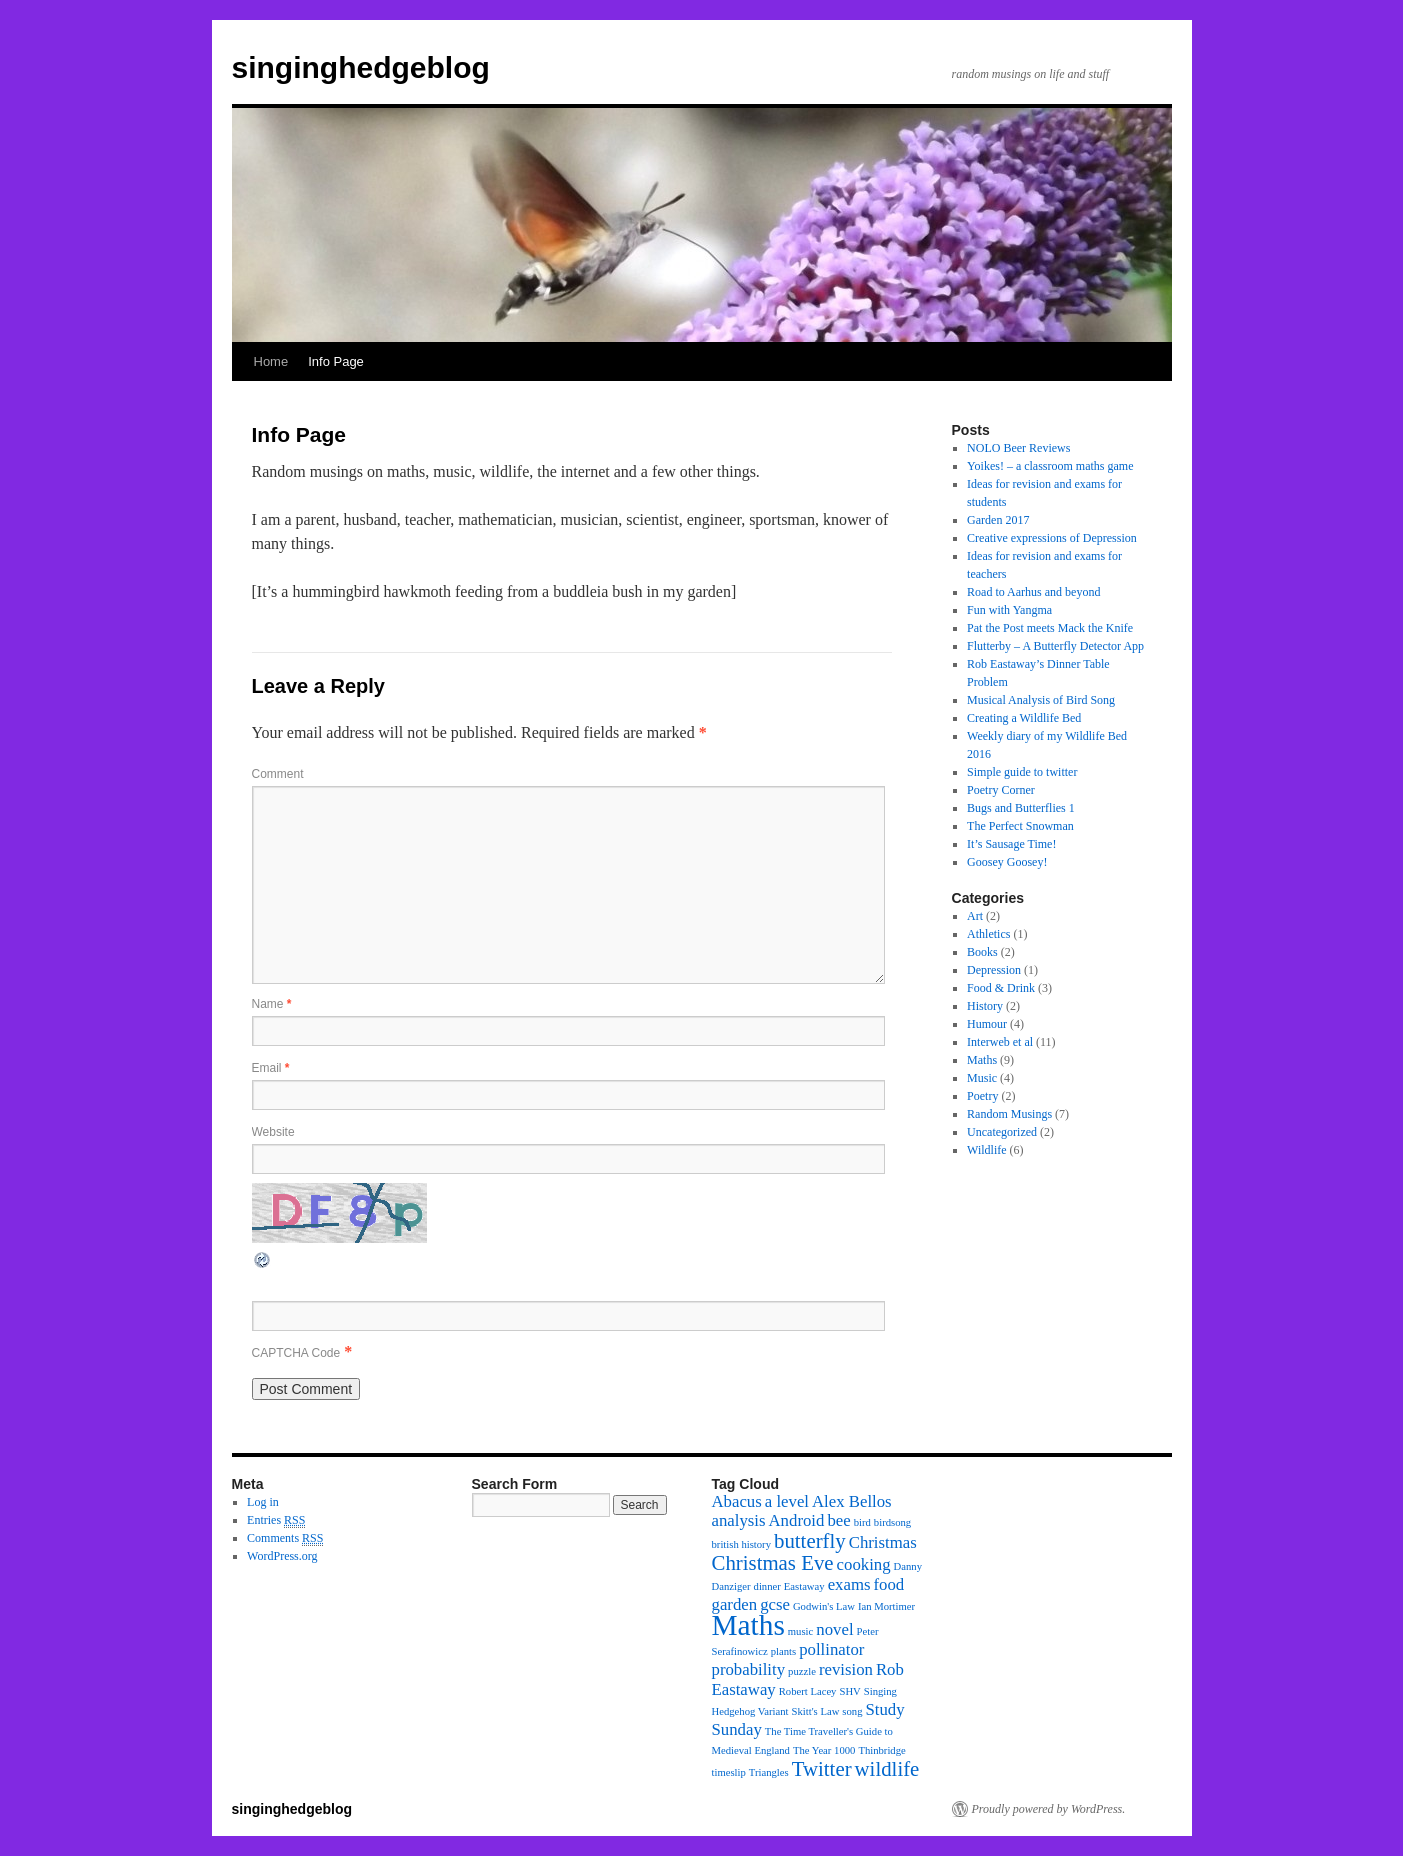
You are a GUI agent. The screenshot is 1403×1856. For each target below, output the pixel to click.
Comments (285, 1538)
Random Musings (1009, 1114)
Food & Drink (1001, 988)
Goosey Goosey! (1007, 862)
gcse (775, 1604)
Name (272, 1004)
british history (742, 1544)
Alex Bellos (852, 1501)
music (800, 1631)
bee (838, 1520)
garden (735, 1604)
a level (787, 1501)
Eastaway (804, 1586)
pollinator (831, 1649)
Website (273, 1132)
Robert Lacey (808, 1691)
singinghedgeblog (361, 67)
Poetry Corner (1001, 790)
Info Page (336, 361)
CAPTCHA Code (296, 1353)
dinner (767, 1586)
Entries (276, 1520)
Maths (982, 1060)
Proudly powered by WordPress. (1049, 1809)
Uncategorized (1002, 1132)
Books (982, 952)
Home (271, 361)
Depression (994, 970)
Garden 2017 (998, 520)
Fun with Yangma (1009, 610)
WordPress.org (282, 1556)
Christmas (883, 1542)
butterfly (810, 1541)
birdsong (892, 1522)
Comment (278, 774)
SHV (849, 1691)
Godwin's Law (824, 1606)
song (852, 1711)
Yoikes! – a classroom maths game (1050, 466)
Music (982, 1078)
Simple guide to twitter (1022, 772)
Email (271, 1068)
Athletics (988, 934)
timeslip (729, 1772)
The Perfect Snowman (1020, 826)
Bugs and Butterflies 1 (1021, 808)
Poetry (982, 1096)
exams (849, 1584)
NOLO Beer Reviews (1018, 448)
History (985, 1006)
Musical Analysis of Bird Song (1041, 700)
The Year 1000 (824, 1750)
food (888, 1584)
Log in (263, 1502)
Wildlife (987, 1150)
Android (797, 1520)
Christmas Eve (773, 1563)
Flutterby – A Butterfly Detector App (1055, 646)
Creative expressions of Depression (1052, 538)
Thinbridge (881, 1750)
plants (783, 1651)
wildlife (887, 1769)
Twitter (822, 1769)
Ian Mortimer (886, 1606)
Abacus (737, 1501)
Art (975, 916)
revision (846, 1669)
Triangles (769, 1772)
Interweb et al (1000, 1042)
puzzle (802, 1671)
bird (862, 1522)
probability (749, 1669)
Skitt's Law (816, 1711)
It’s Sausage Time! (1011, 844)
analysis (739, 1520)
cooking (864, 1564)
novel (834, 1629)
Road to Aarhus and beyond (1033, 592)
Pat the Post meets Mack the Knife (1050, 628)
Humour (987, 1024)
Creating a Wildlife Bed (1024, 718)
